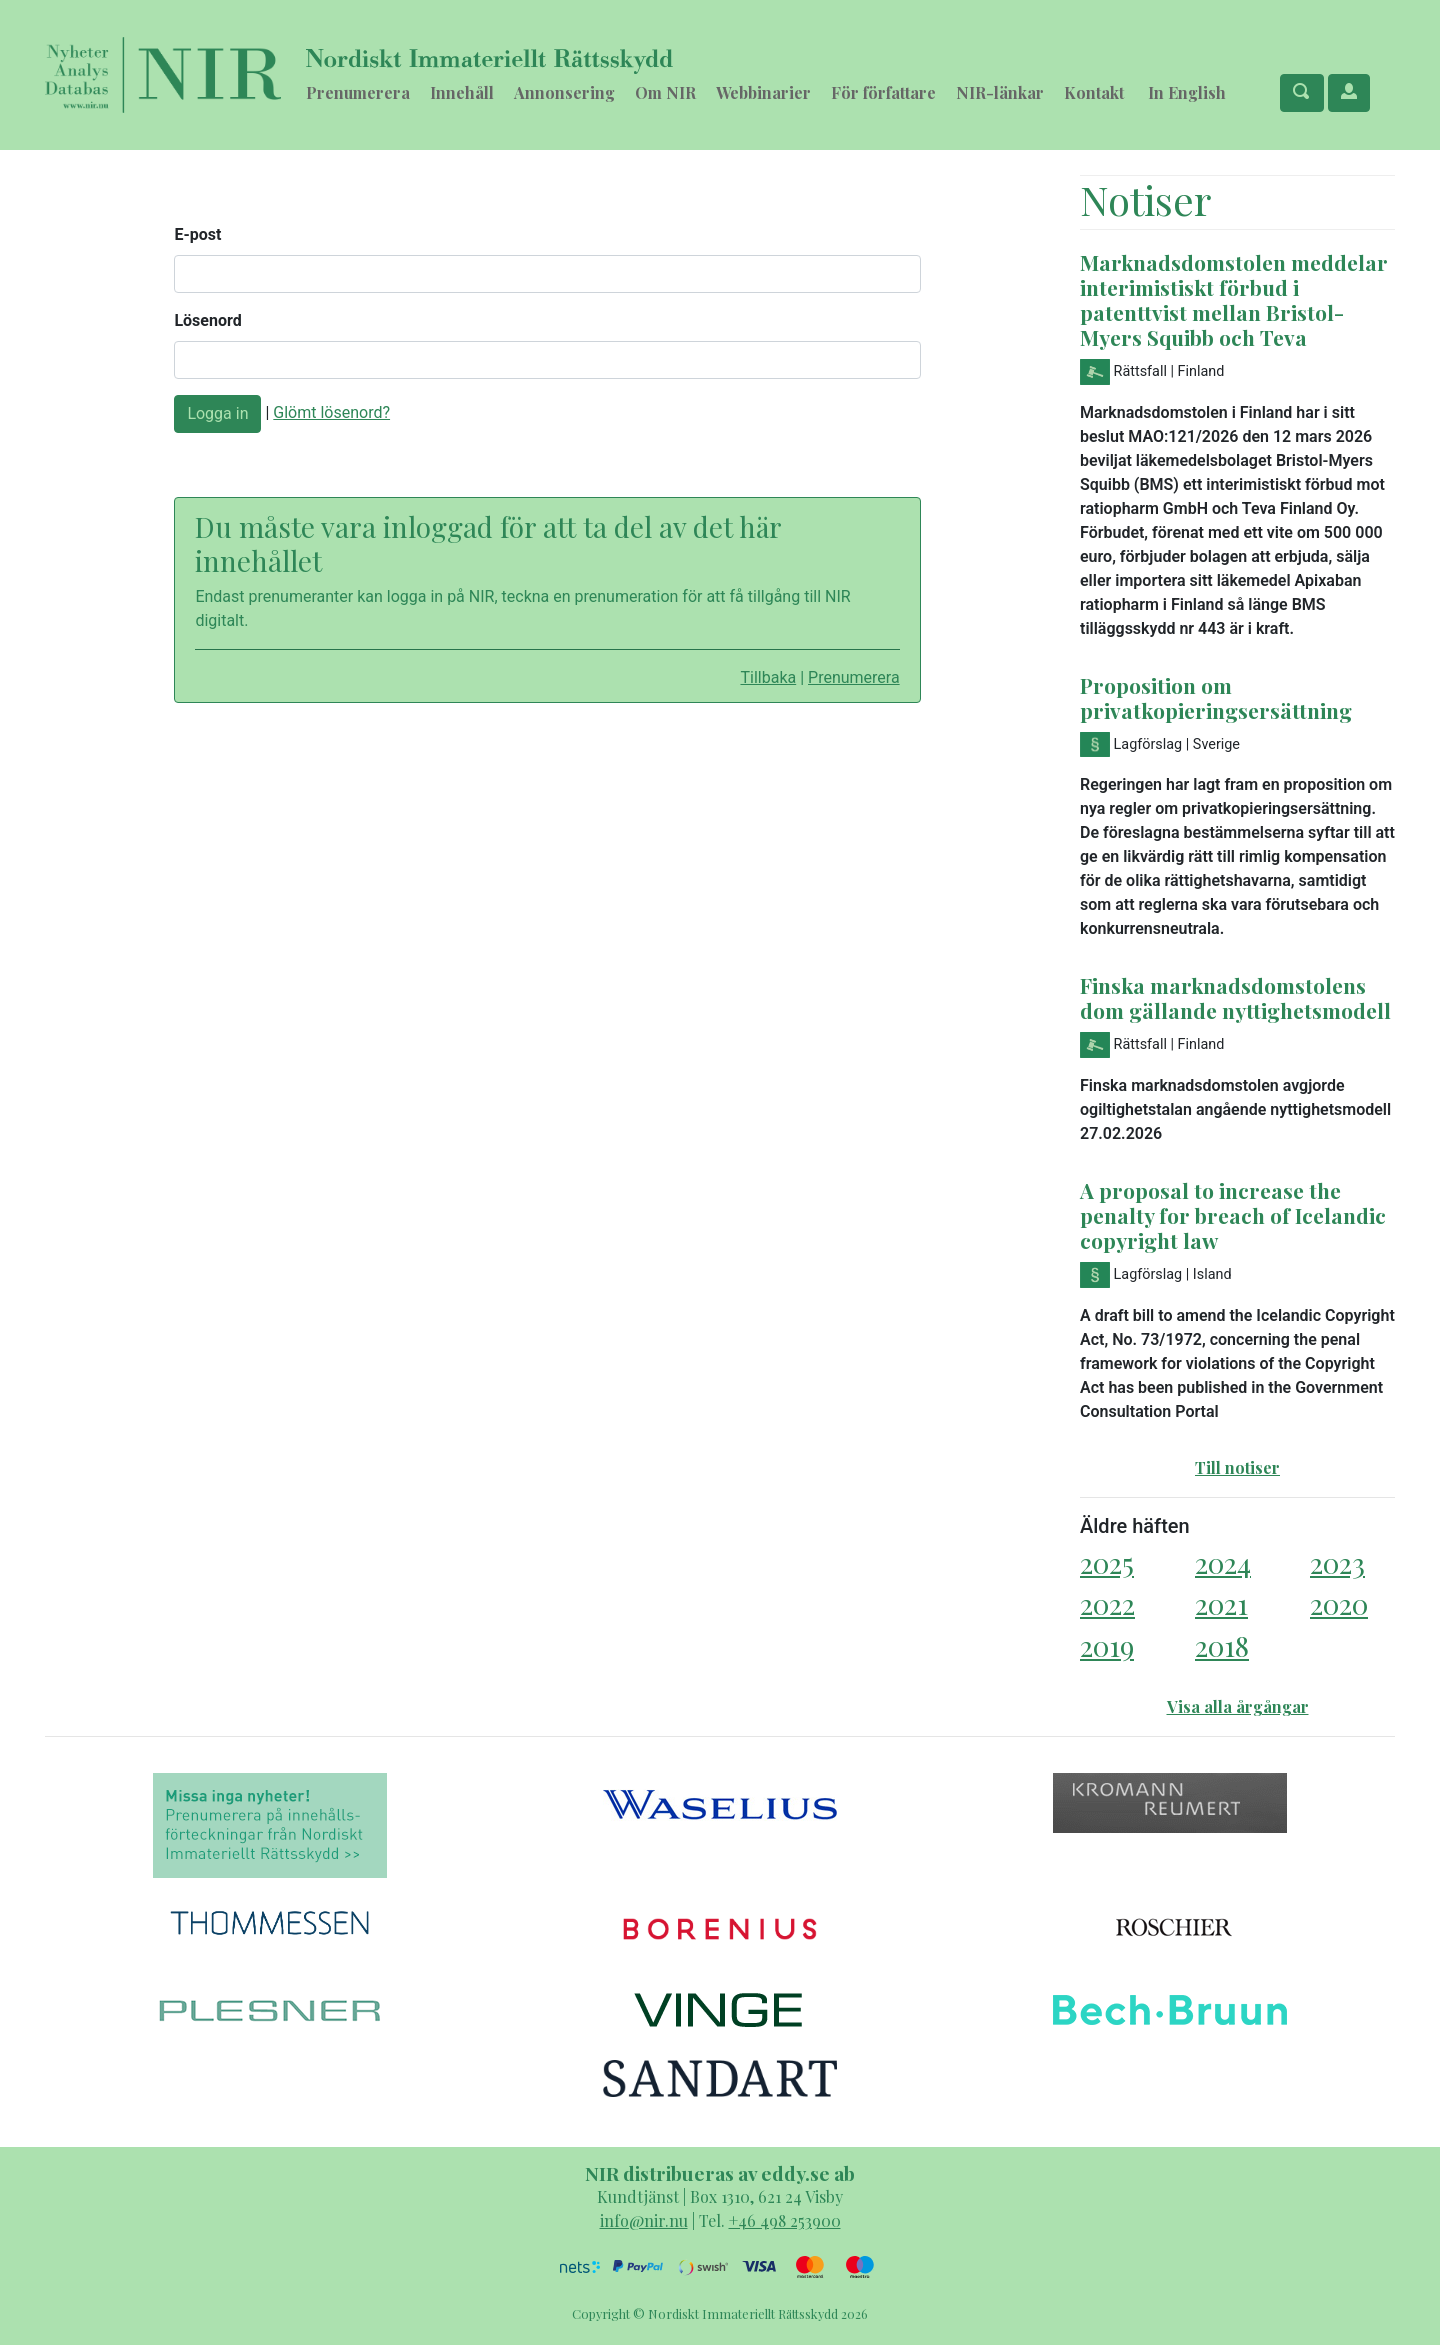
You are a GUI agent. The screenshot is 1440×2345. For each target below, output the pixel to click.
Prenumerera (358, 92)
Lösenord (207, 320)
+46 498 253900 (785, 2220)
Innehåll (462, 92)
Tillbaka (768, 677)
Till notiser (1237, 1467)
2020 (1339, 1603)
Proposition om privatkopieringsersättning (1216, 697)
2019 (1107, 1645)
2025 (1107, 1562)
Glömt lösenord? (331, 412)
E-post (197, 234)
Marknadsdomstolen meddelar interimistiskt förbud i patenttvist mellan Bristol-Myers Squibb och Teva (1234, 299)
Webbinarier (763, 92)
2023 (1337, 1562)
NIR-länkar (1000, 92)
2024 (1223, 1562)
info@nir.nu (644, 2220)
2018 (1222, 1645)
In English (1187, 92)
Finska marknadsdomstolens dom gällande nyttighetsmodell (1235, 997)
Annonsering (564, 92)
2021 (1221, 1603)
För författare (883, 92)
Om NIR (665, 92)
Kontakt (1094, 92)
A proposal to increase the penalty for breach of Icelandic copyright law (1233, 1215)
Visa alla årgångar (1238, 1706)
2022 (1107, 1603)
